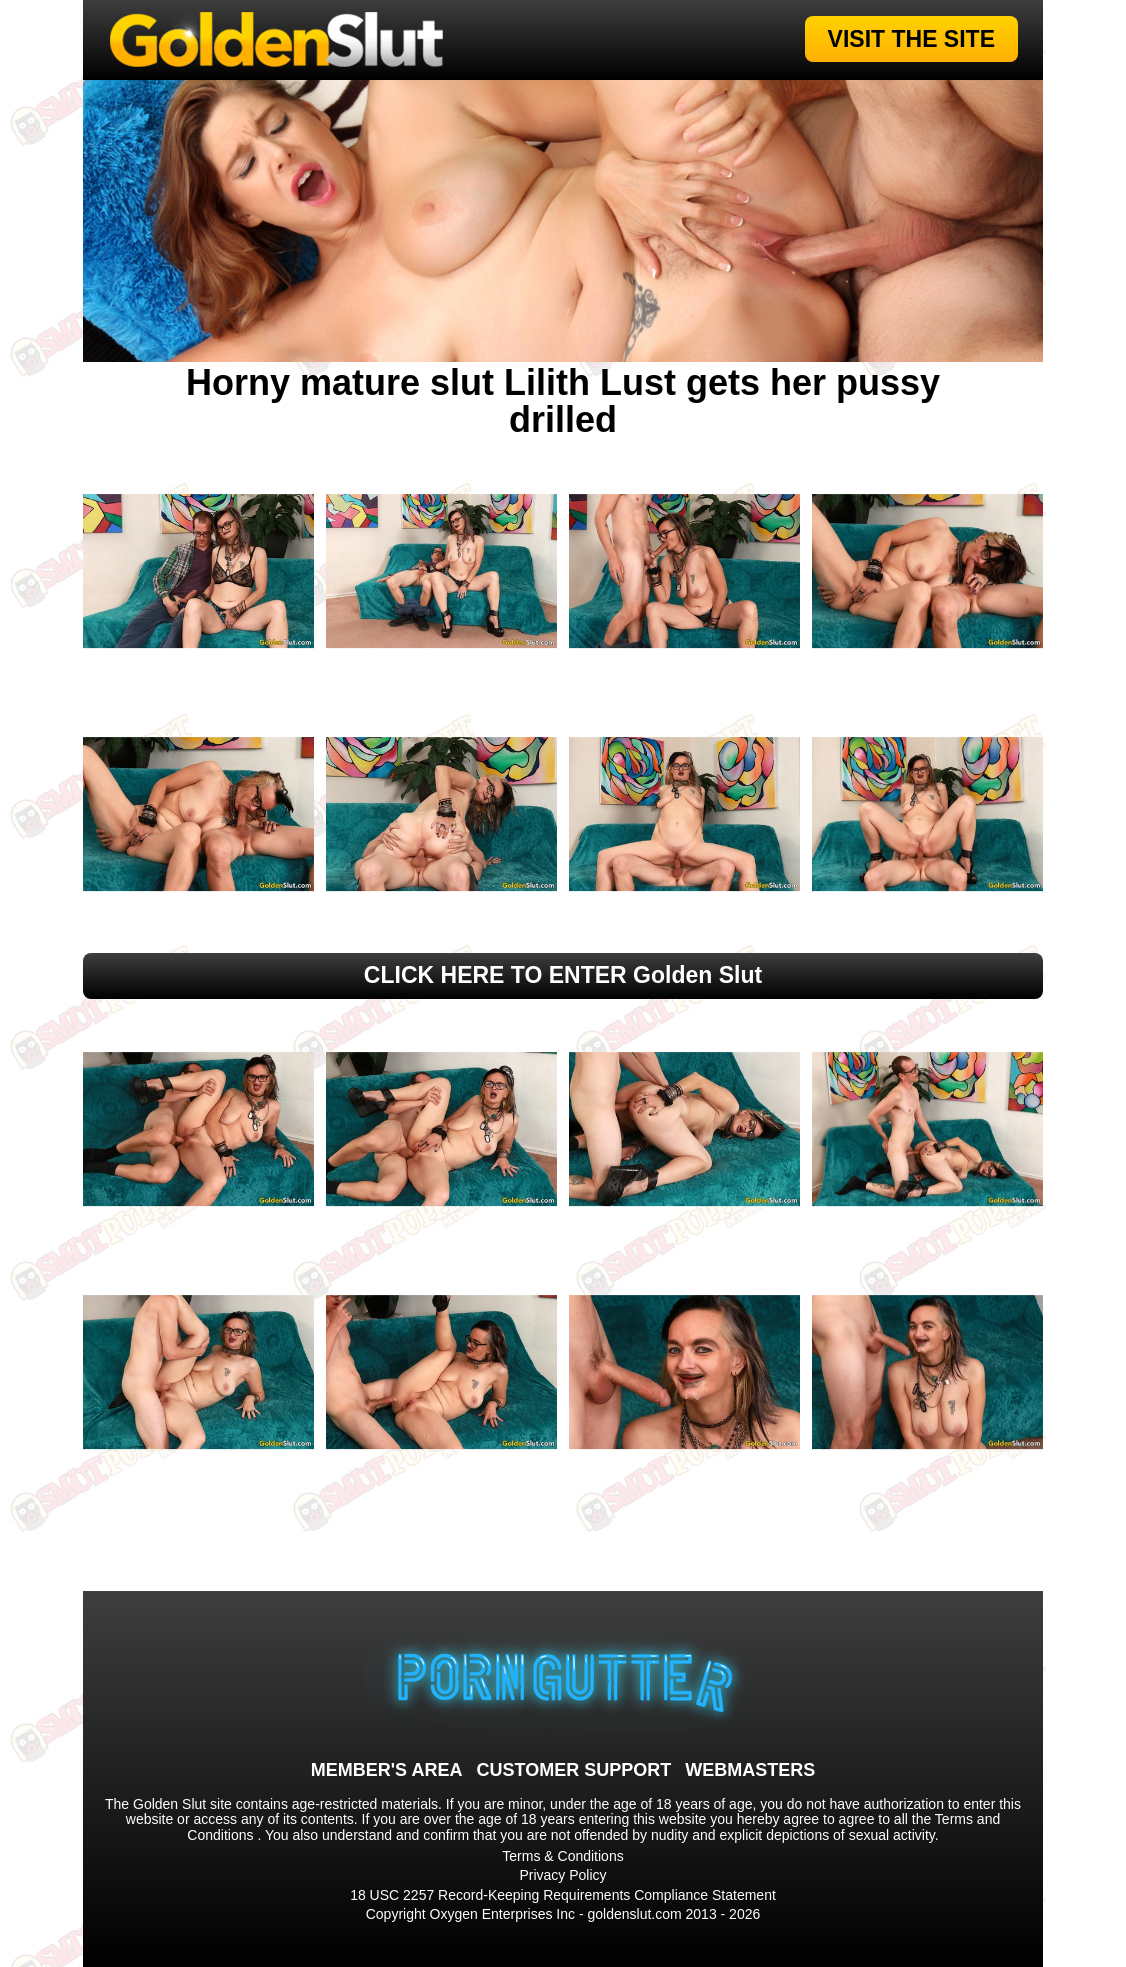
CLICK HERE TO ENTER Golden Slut (563, 975)
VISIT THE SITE (911, 39)
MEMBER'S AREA (387, 1770)
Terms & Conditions (562, 1856)
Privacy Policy (562, 1875)
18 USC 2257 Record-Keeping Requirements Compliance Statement (563, 1895)
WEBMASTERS (750, 1770)
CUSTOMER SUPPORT (573, 1770)
